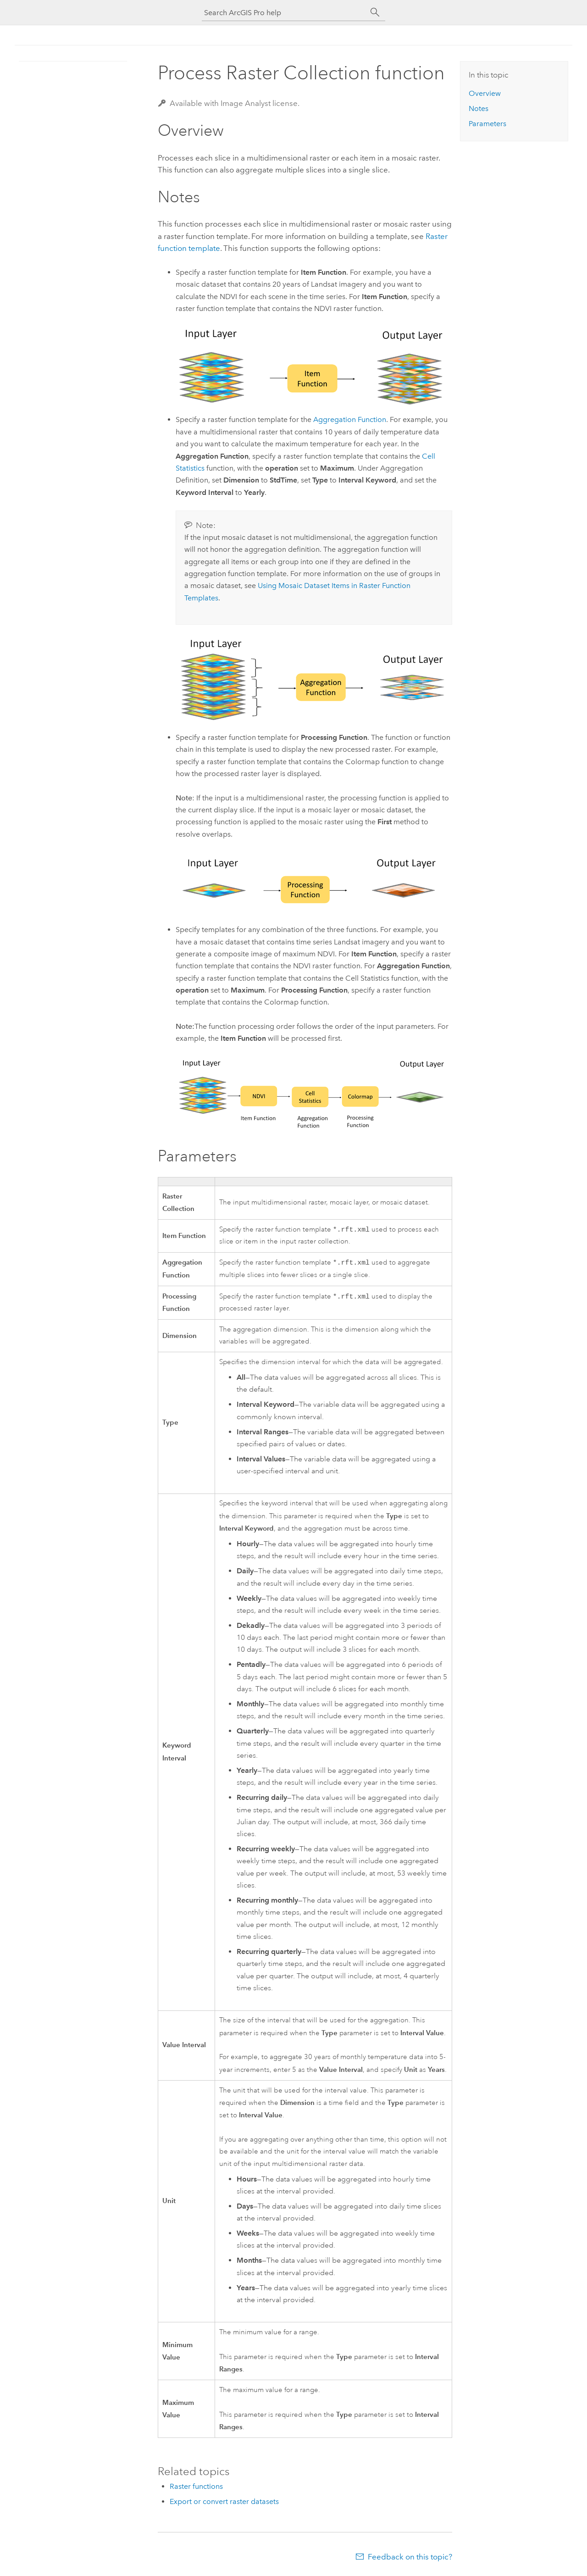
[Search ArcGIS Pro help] (284, 13)
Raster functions (196, 2487)
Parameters (487, 123)
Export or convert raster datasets (224, 2502)
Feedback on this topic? (410, 2557)
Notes (478, 108)
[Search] (375, 12)
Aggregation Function (349, 419)
